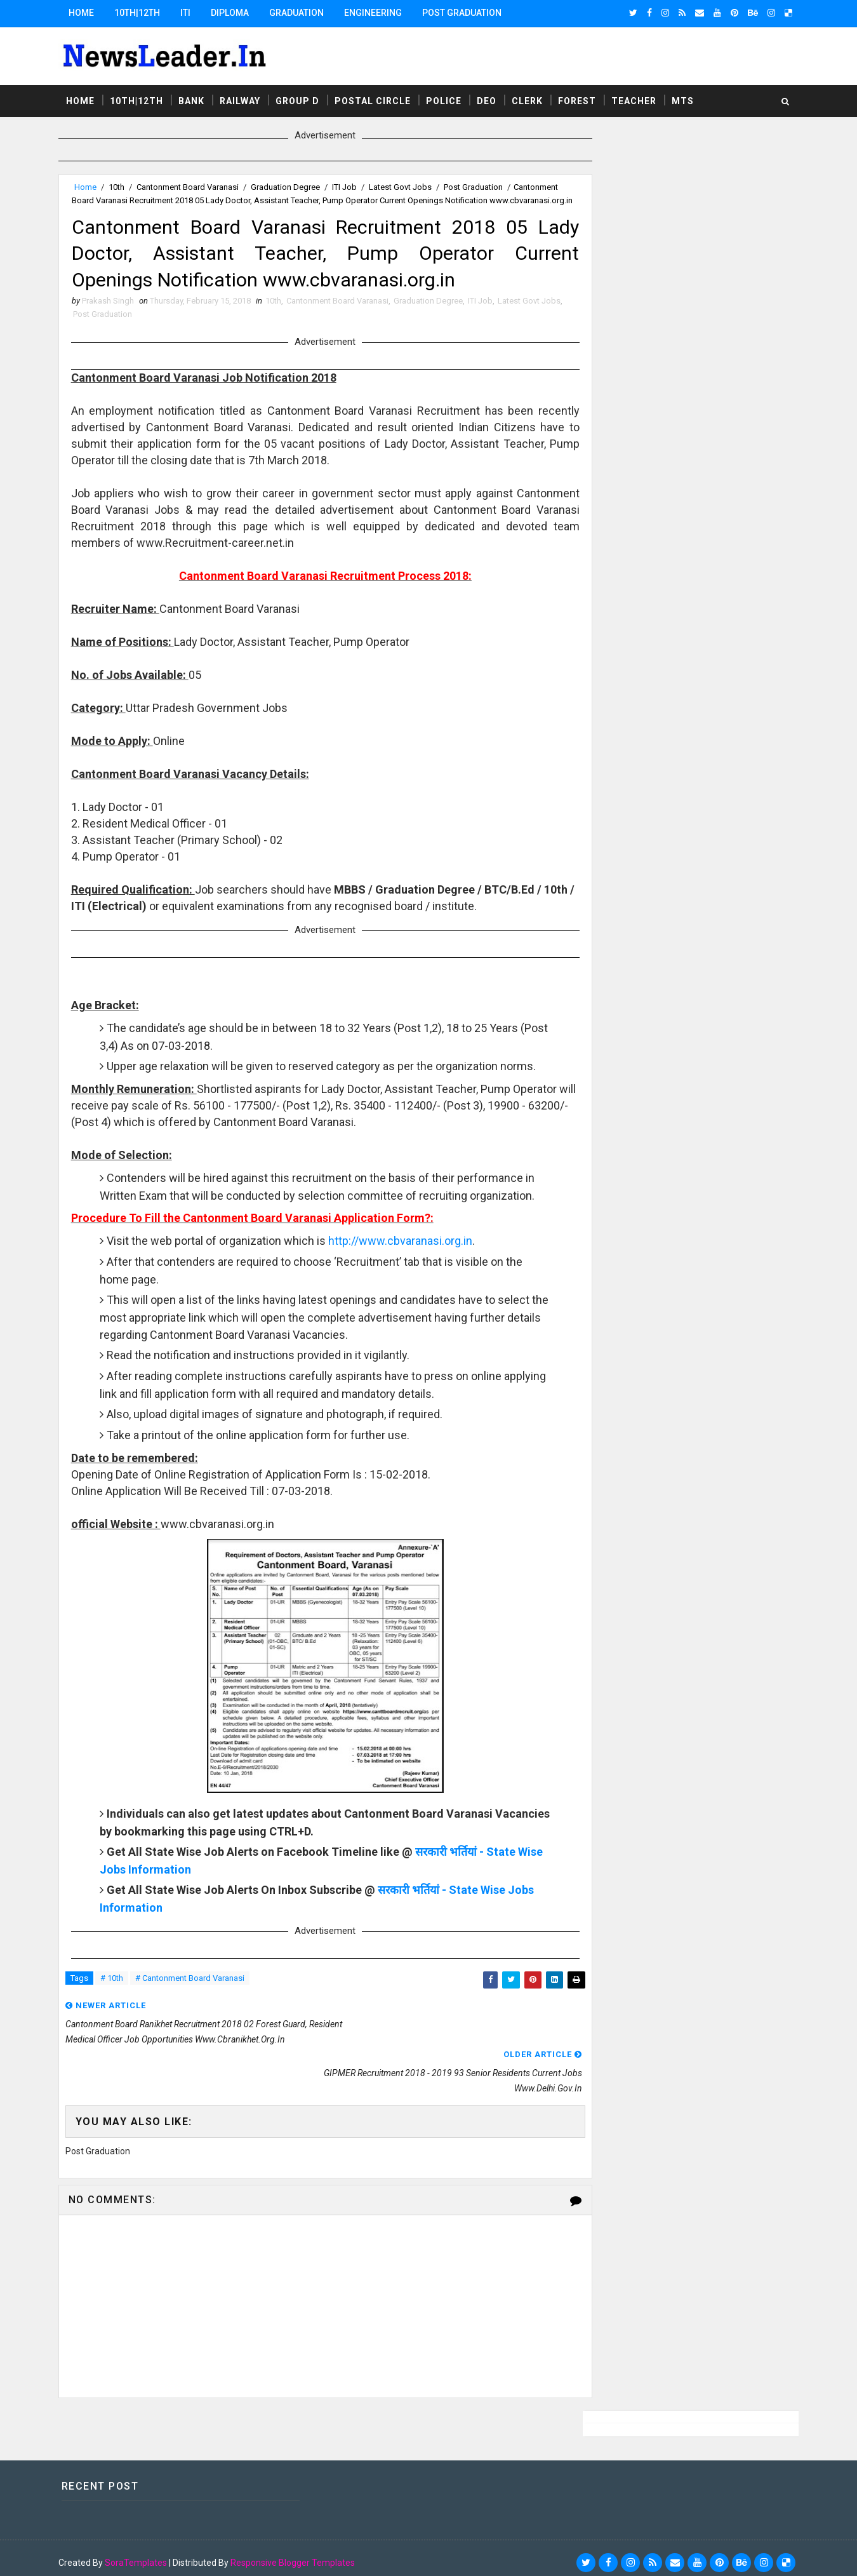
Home (86, 13)
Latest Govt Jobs (405, 185)
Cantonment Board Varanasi (193, 185)
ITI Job (349, 185)
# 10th (116, 2028)
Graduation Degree (290, 185)
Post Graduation (467, 13)
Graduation (301, 13)
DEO (492, 98)
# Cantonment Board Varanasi (194, 2028)
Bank (196, 98)
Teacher (638, 98)
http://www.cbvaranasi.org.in (406, 1290)
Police (449, 98)
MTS (688, 98)
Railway (245, 98)
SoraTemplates (141, 2554)
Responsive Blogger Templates (298, 2554)
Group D (302, 98)
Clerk (532, 98)
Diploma (235, 13)
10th (122, 185)
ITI (190, 13)
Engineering (378, 13)
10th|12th (142, 13)
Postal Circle (378, 98)
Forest (582, 98)
